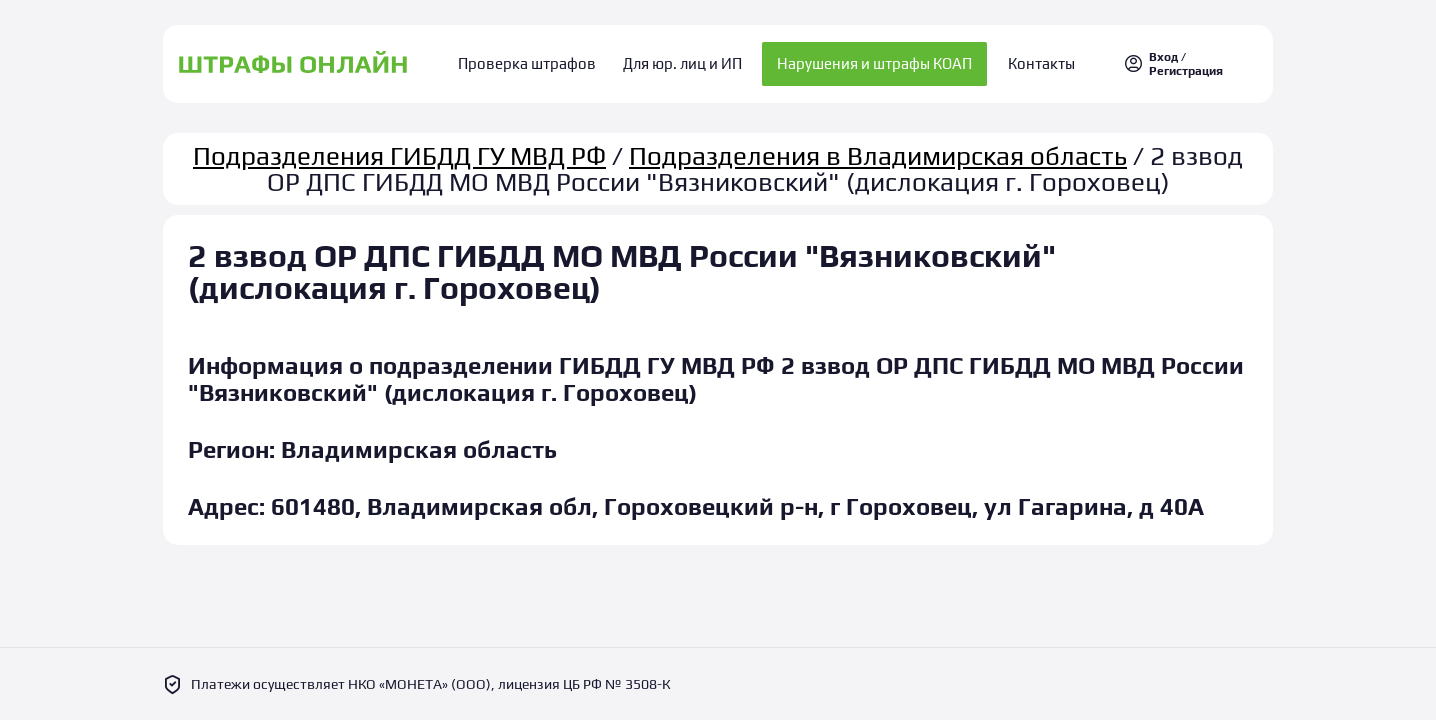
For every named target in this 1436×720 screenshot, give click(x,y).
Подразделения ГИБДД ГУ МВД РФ (399, 148)
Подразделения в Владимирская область (878, 148)
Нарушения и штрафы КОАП (869, 60)
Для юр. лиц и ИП (682, 60)
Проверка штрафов (539, 60)
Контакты (1030, 60)
